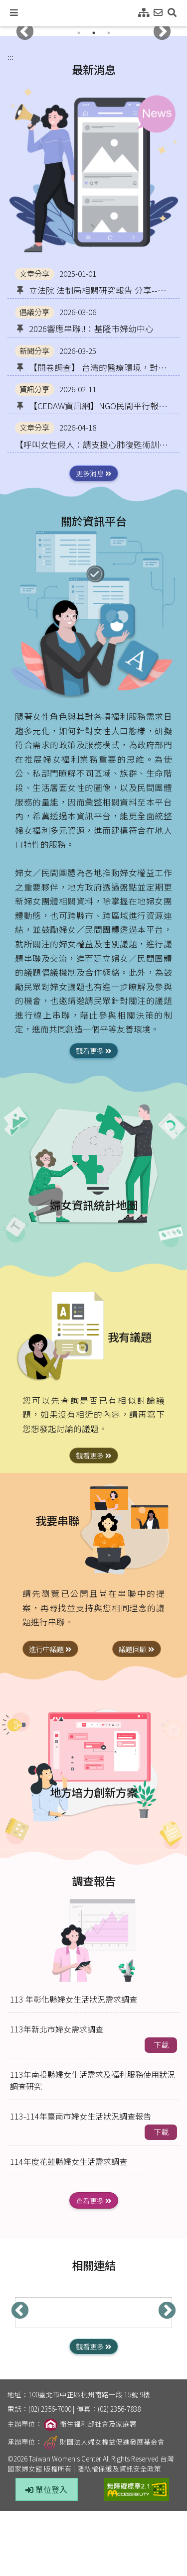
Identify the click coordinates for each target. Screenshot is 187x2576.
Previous (24, 32)
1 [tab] (79, 33)
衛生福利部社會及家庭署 (90, 2424)
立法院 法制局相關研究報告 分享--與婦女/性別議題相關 (90, 290)
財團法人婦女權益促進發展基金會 (104, 2442)
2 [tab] (94, 33)
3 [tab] (109, 33)
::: (10, 57)
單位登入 (46, 2489)
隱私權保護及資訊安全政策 (119, 2468)
